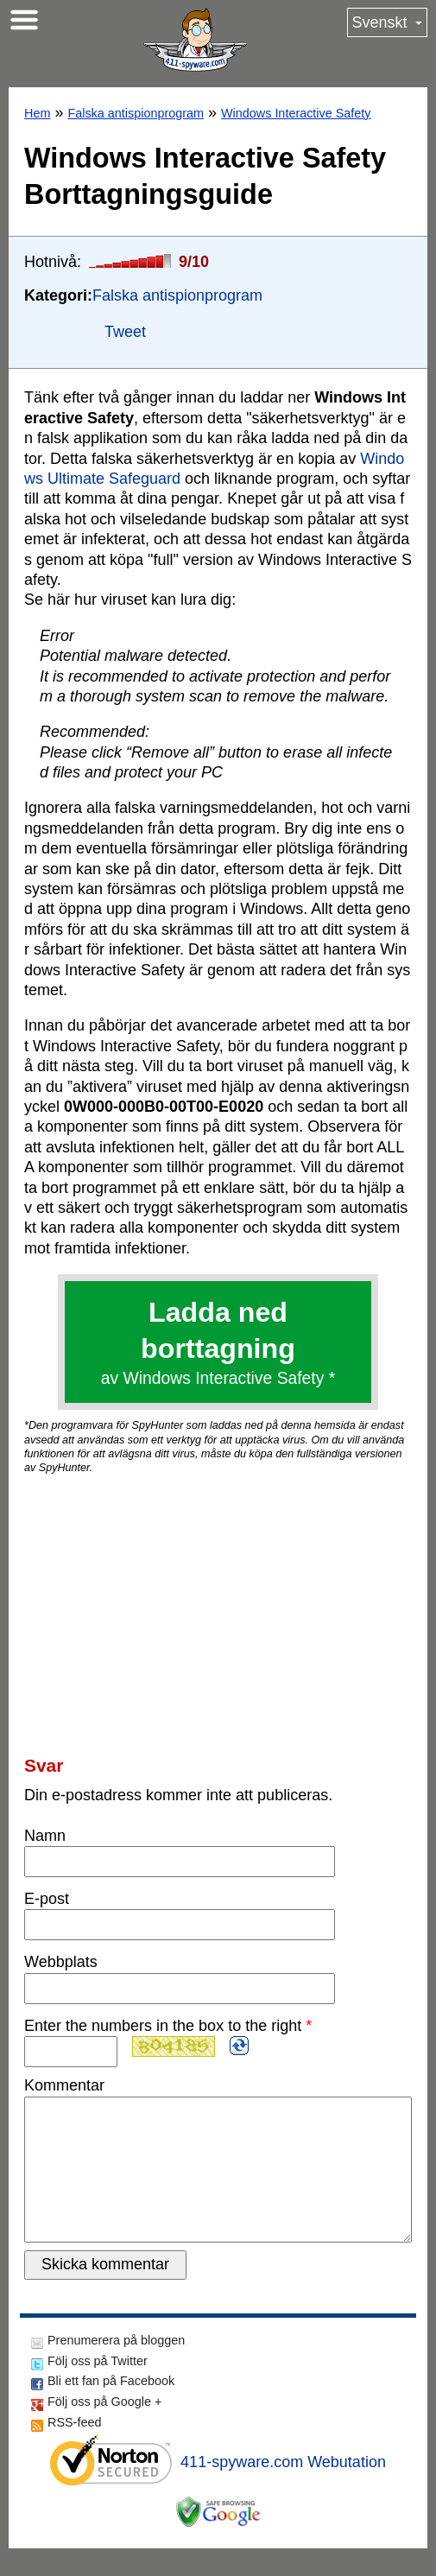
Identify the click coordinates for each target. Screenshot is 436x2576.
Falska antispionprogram (135, 113)
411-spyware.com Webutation (283, 2489)
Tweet (125, 331)
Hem (37, 113)
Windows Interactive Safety (296, 113)
